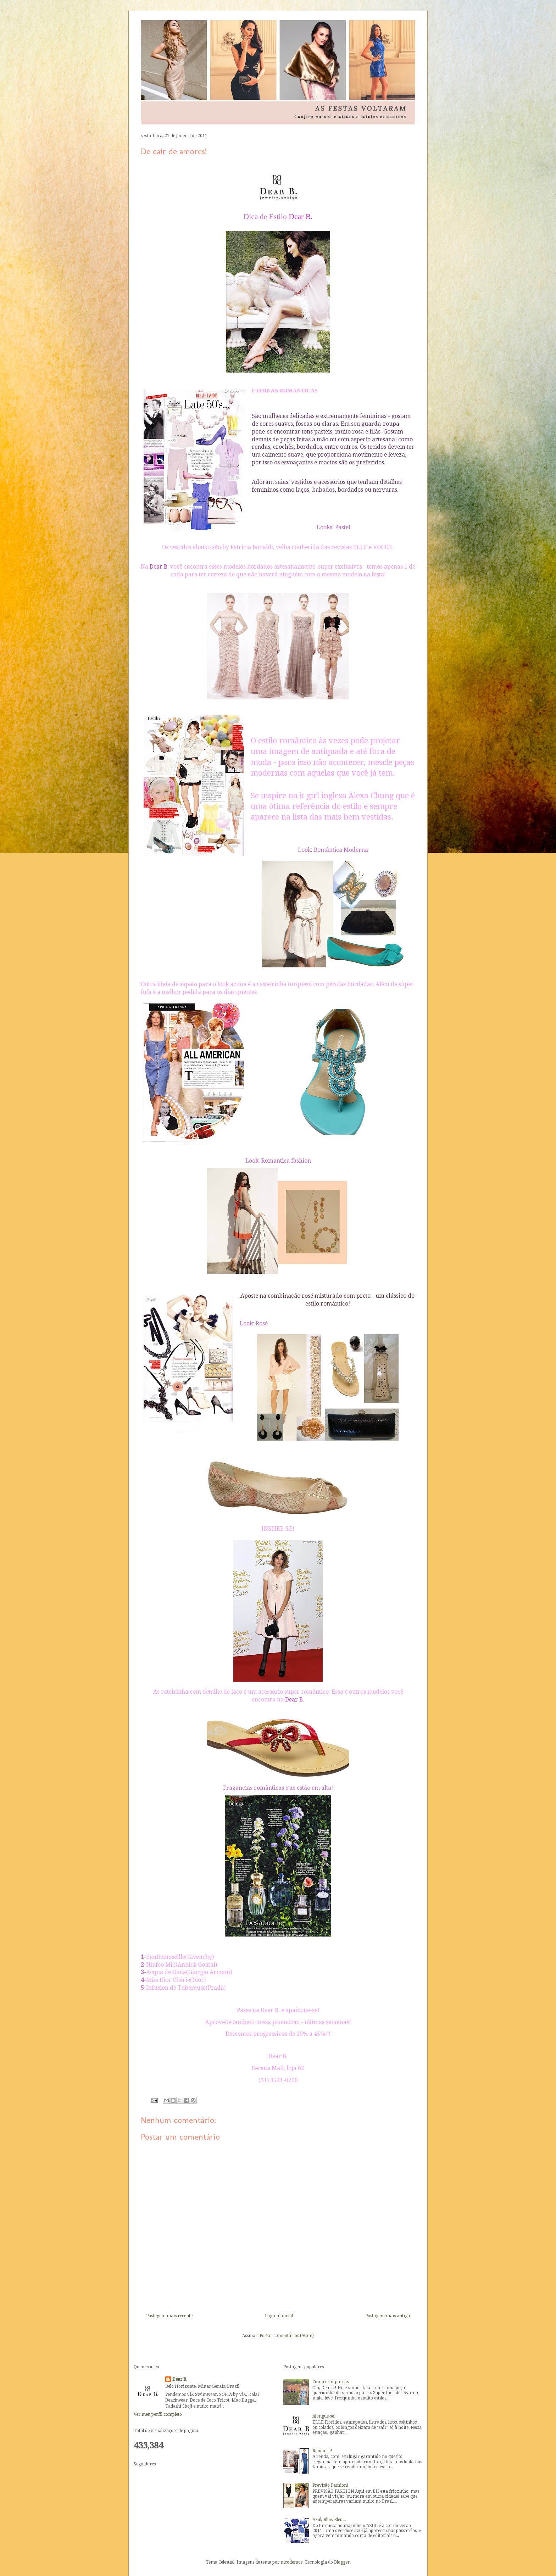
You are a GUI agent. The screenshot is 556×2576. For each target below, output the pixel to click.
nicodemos (291, 2562)
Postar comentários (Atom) (287, 2335)
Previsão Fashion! (330, 2485)
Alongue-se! (324, 2416)
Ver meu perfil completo (158, 2414)
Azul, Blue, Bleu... (329, 2519)
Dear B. (179, 2379)
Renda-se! (322, 2450)
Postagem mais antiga (387, 2315)
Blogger (342, 2562)
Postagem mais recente (169, 2315)
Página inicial (279, 2315)
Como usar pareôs (330, 2381)
